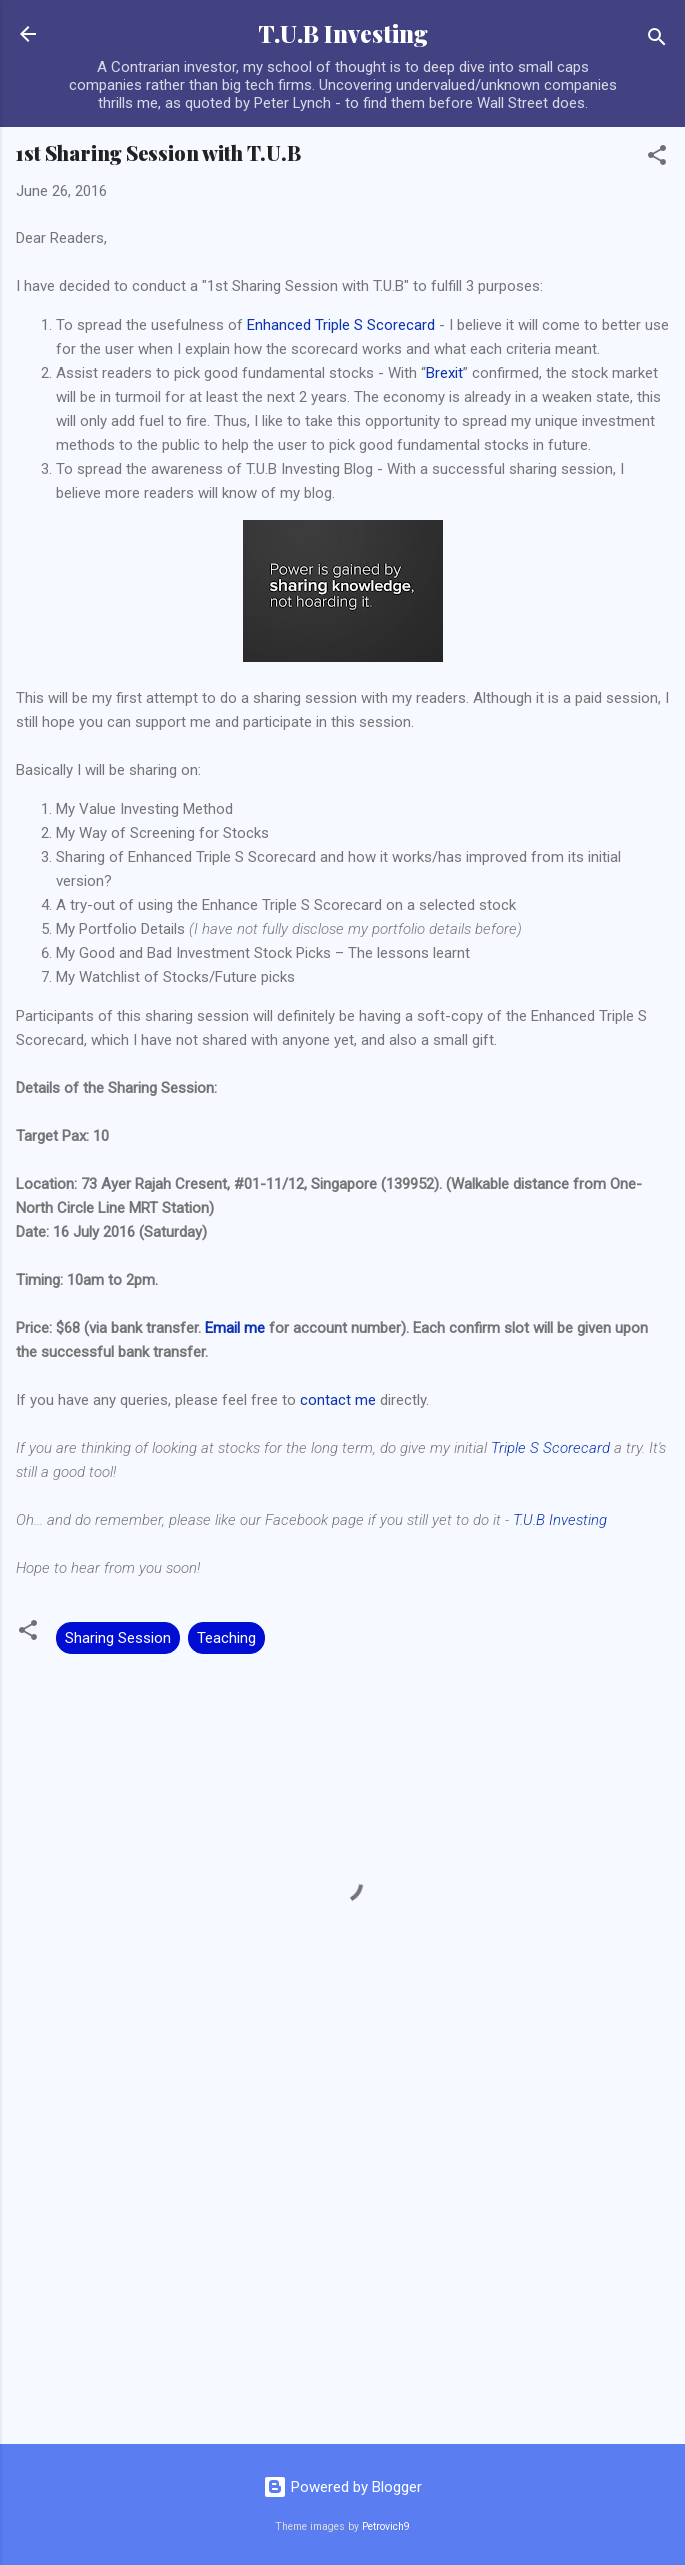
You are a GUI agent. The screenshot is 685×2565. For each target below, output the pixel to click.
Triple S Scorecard (550, 1448)
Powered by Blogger (342, 2487)
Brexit (444, 373)
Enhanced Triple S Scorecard (341, 325)
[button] (657, 158)
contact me (338, 1400)
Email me (235, 1328)
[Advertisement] (342, 2272)
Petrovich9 (386, 2526)
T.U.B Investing (343, 33)
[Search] (657, 40)
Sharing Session (118, 1638)
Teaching (226, 1638)
